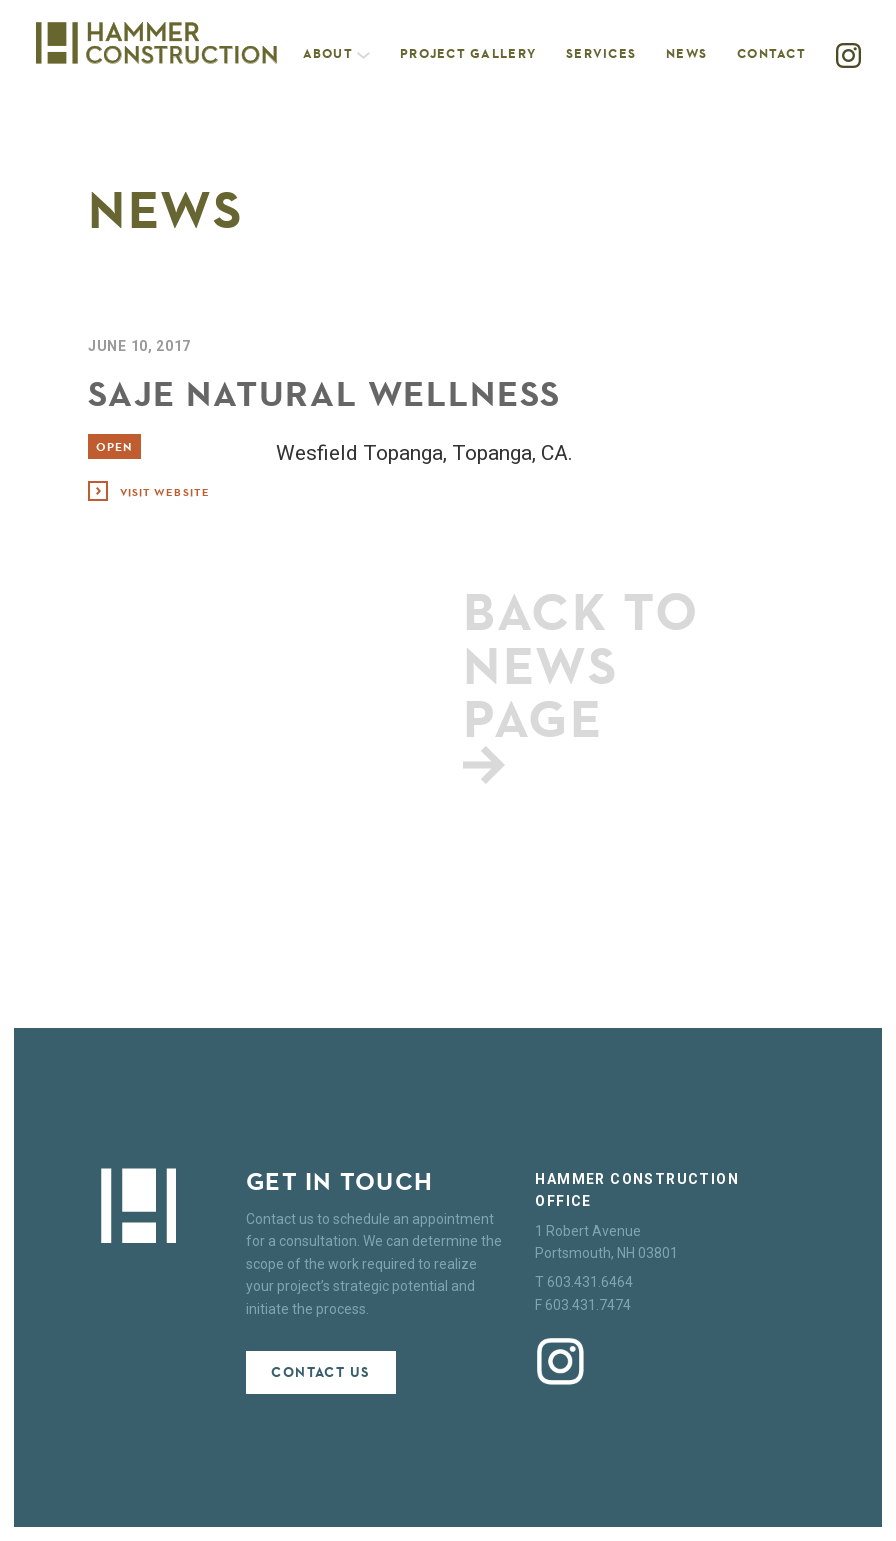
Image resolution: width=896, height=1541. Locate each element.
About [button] (337, 53)
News (686, 53)
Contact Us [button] (320, 1372)
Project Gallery (468, 53)
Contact (771, 53)
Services (601, 53)
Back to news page (581, 681)
